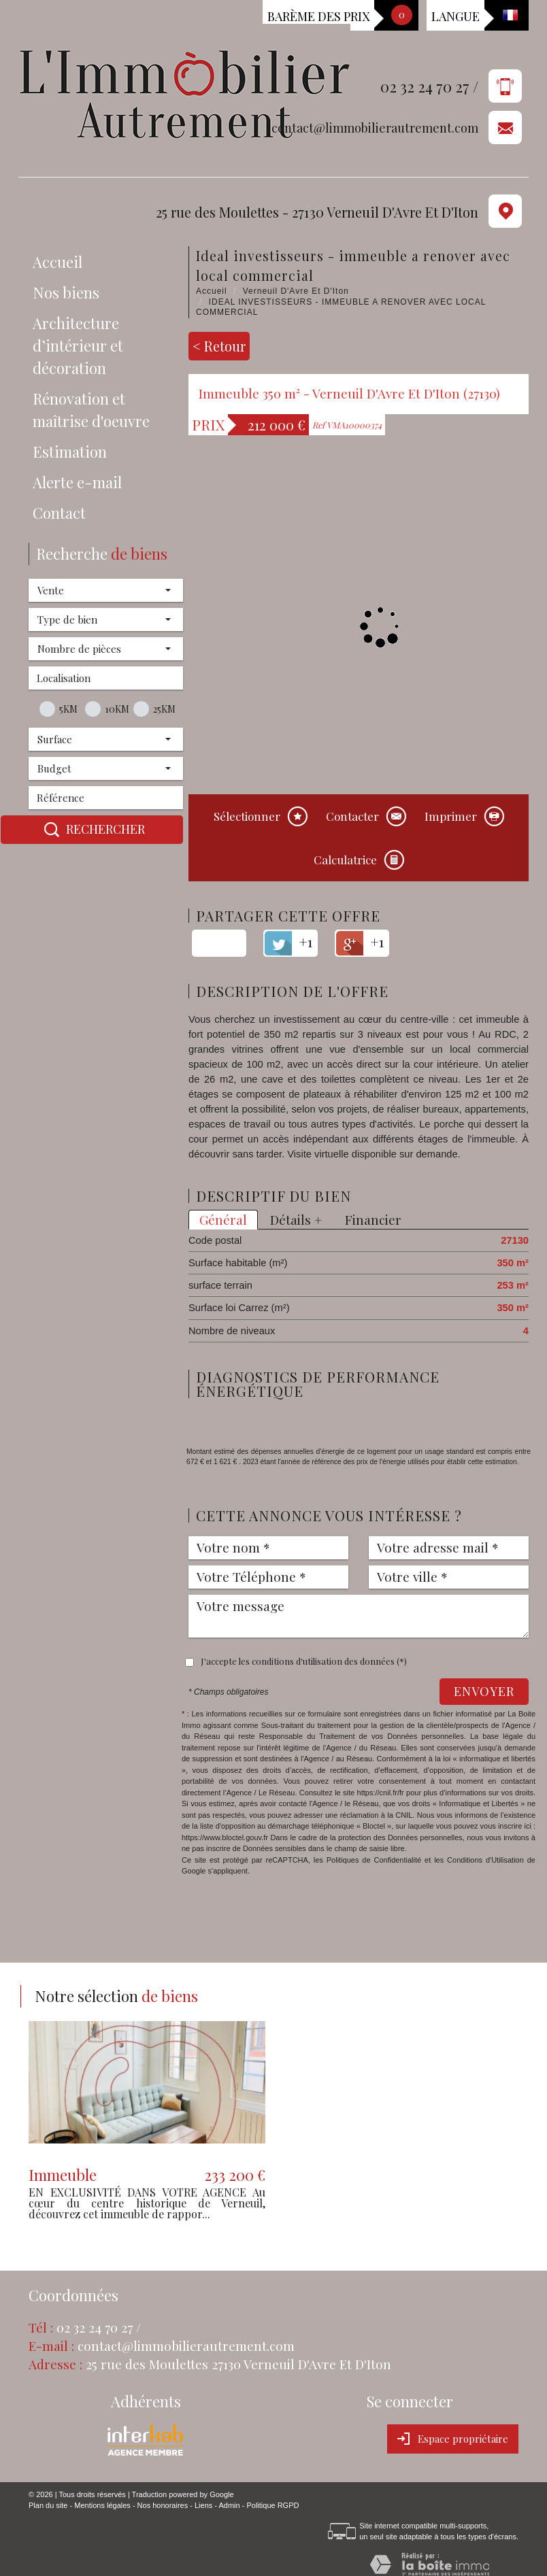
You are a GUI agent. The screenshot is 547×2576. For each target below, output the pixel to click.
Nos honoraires (162, 2505)
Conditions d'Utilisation (485, 1860)
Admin (228, 2505)
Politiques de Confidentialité (374, 1860)
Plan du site (48, 2505)
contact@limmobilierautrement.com (374, 128)
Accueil (57, 262)
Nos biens (66, 292)
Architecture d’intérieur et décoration (78, 345)
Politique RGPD (272, 2505)
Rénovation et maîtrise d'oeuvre (91, 409)
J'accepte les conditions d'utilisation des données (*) (304, 1661)
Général (223, 1219)
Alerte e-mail (77, 482)
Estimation (70, 451)
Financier (373, 1219)
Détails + (296, 1219)
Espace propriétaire (452, 2438)
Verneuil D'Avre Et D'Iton (296, 291)
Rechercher (92, 829)
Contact (59, 513)
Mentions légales (102, 2505)
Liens (203, 2505)
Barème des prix (318, 16)
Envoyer (484, 1691)
